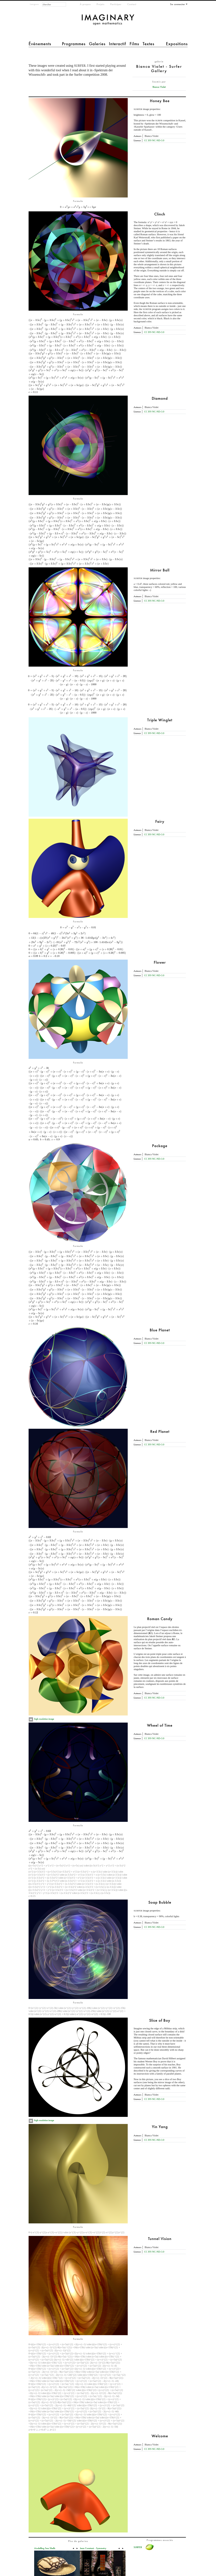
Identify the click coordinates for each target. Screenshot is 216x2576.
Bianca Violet (159, 86)
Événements (40, 43)
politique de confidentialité (173, 2560)
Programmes (73, 43)
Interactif (117, 43)
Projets (100, 4)
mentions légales (155, 2557)
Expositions (177, 43)
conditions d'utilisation (175, 2557)
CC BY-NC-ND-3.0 (154, 140)
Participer (115, 4)
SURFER (138, 2433)
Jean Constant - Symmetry (93, 2434)
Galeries (97, 43)
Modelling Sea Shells (44, 2434)
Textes (148, 43)
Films (134, 43)
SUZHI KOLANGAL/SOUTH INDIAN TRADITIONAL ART (94, 2489)
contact (154, 2560)
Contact (131, 4)
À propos (85, 4)
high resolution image (44, 1612)
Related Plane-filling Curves (48, 2476)
